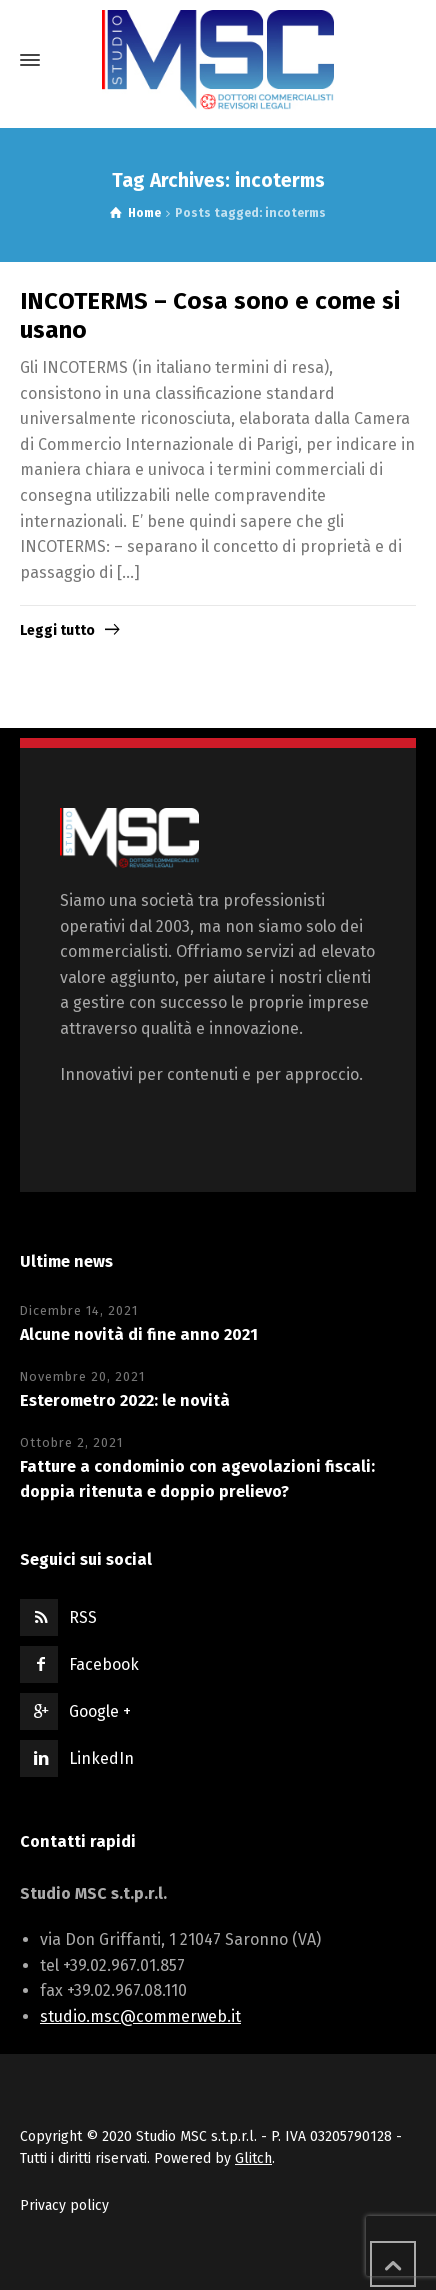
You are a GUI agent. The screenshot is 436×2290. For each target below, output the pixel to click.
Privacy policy (64, 2205)
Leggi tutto (57, 630)
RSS (83, 1617)
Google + (100, 1711)
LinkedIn (101, 1758)
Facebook (104, 1664)
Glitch (253, 2158)
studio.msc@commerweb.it (140, 2016)
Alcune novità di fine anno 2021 (139, 1334)
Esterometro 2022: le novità (125, 1400)
